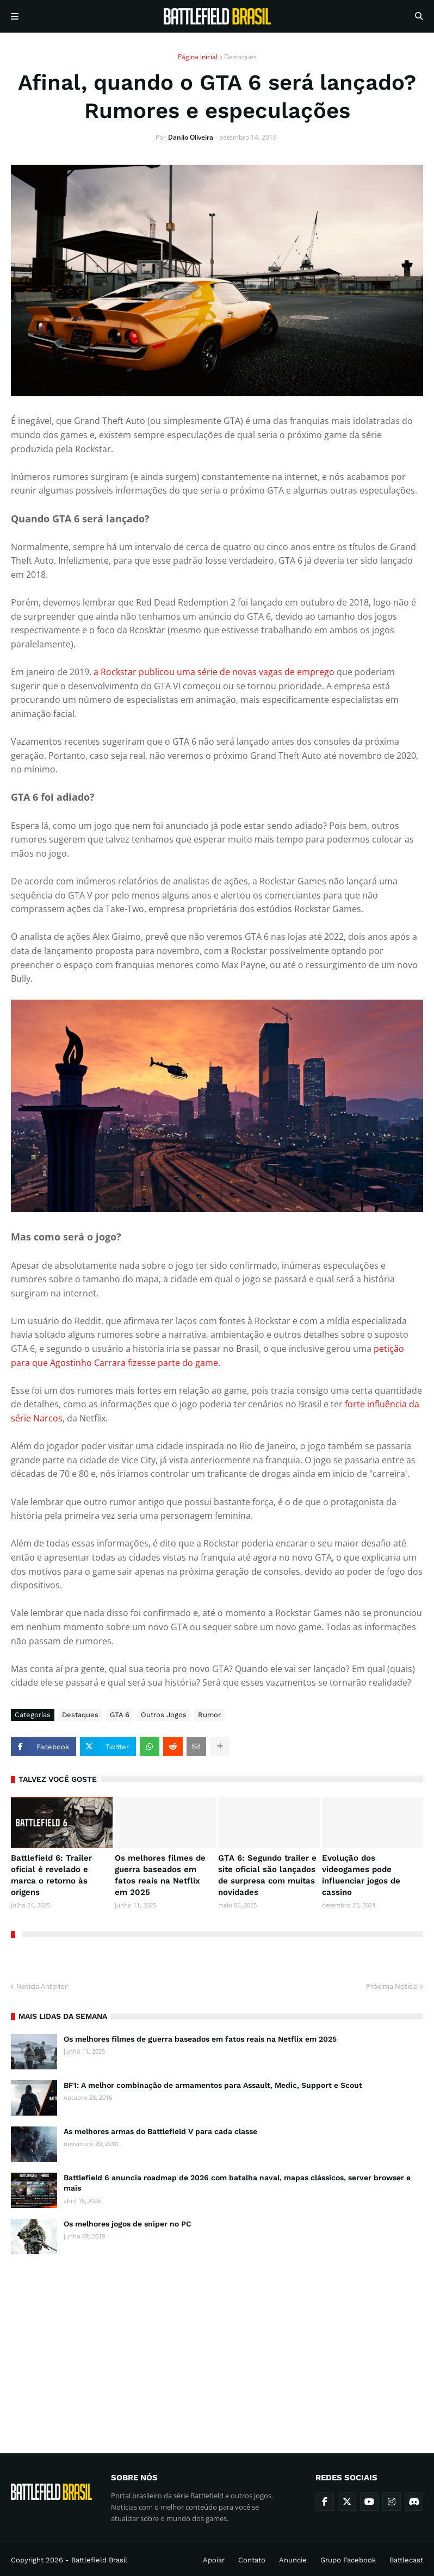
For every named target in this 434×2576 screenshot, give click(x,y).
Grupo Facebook (348, 2560)
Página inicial (198, 56)
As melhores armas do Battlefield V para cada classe (160, 2131)
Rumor (209, 1715)
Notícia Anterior (41, 1986)
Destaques (240, 56)
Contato (251, 2560)
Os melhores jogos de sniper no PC (127, 2223)
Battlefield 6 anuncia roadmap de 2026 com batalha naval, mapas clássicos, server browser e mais (237, 2183)
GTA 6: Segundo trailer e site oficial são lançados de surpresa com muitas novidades (267, 1875)
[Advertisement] (217, 2344)
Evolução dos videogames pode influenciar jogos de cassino (361, 1875)
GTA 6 (119, 1715)
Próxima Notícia (392, 1986)
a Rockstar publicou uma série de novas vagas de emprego (212, 672)
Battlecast (406, 2560)
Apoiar (214, 2560)
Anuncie (293, 2560)
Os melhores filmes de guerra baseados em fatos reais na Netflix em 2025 (160, 1875)
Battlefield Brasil (99, 2560)
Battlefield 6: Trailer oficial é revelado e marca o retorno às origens (51, 1875)
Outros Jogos (164, 1715)
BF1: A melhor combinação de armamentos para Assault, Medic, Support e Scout (213, 2085)
